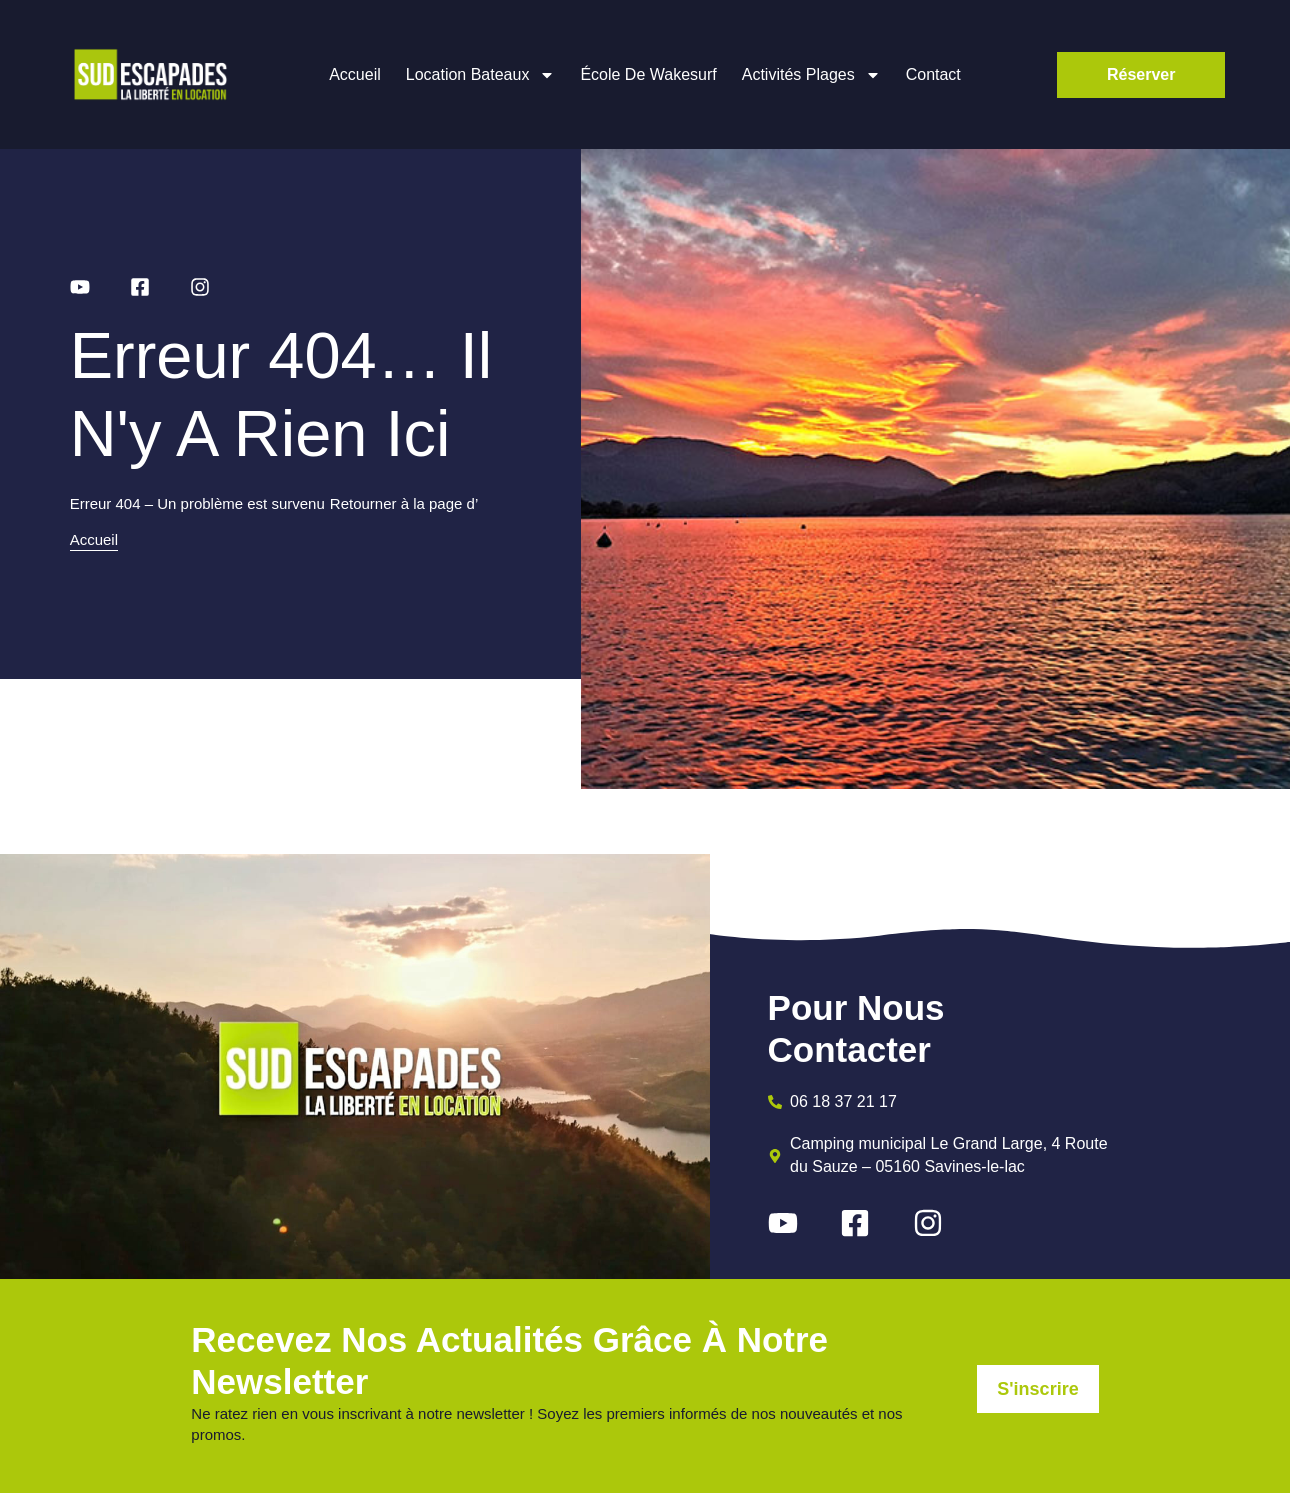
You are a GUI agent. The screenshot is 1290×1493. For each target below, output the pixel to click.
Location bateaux (481, 74)
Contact (933, 74)
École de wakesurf (648, 74)
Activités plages (811, 74)
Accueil (355, 74)
